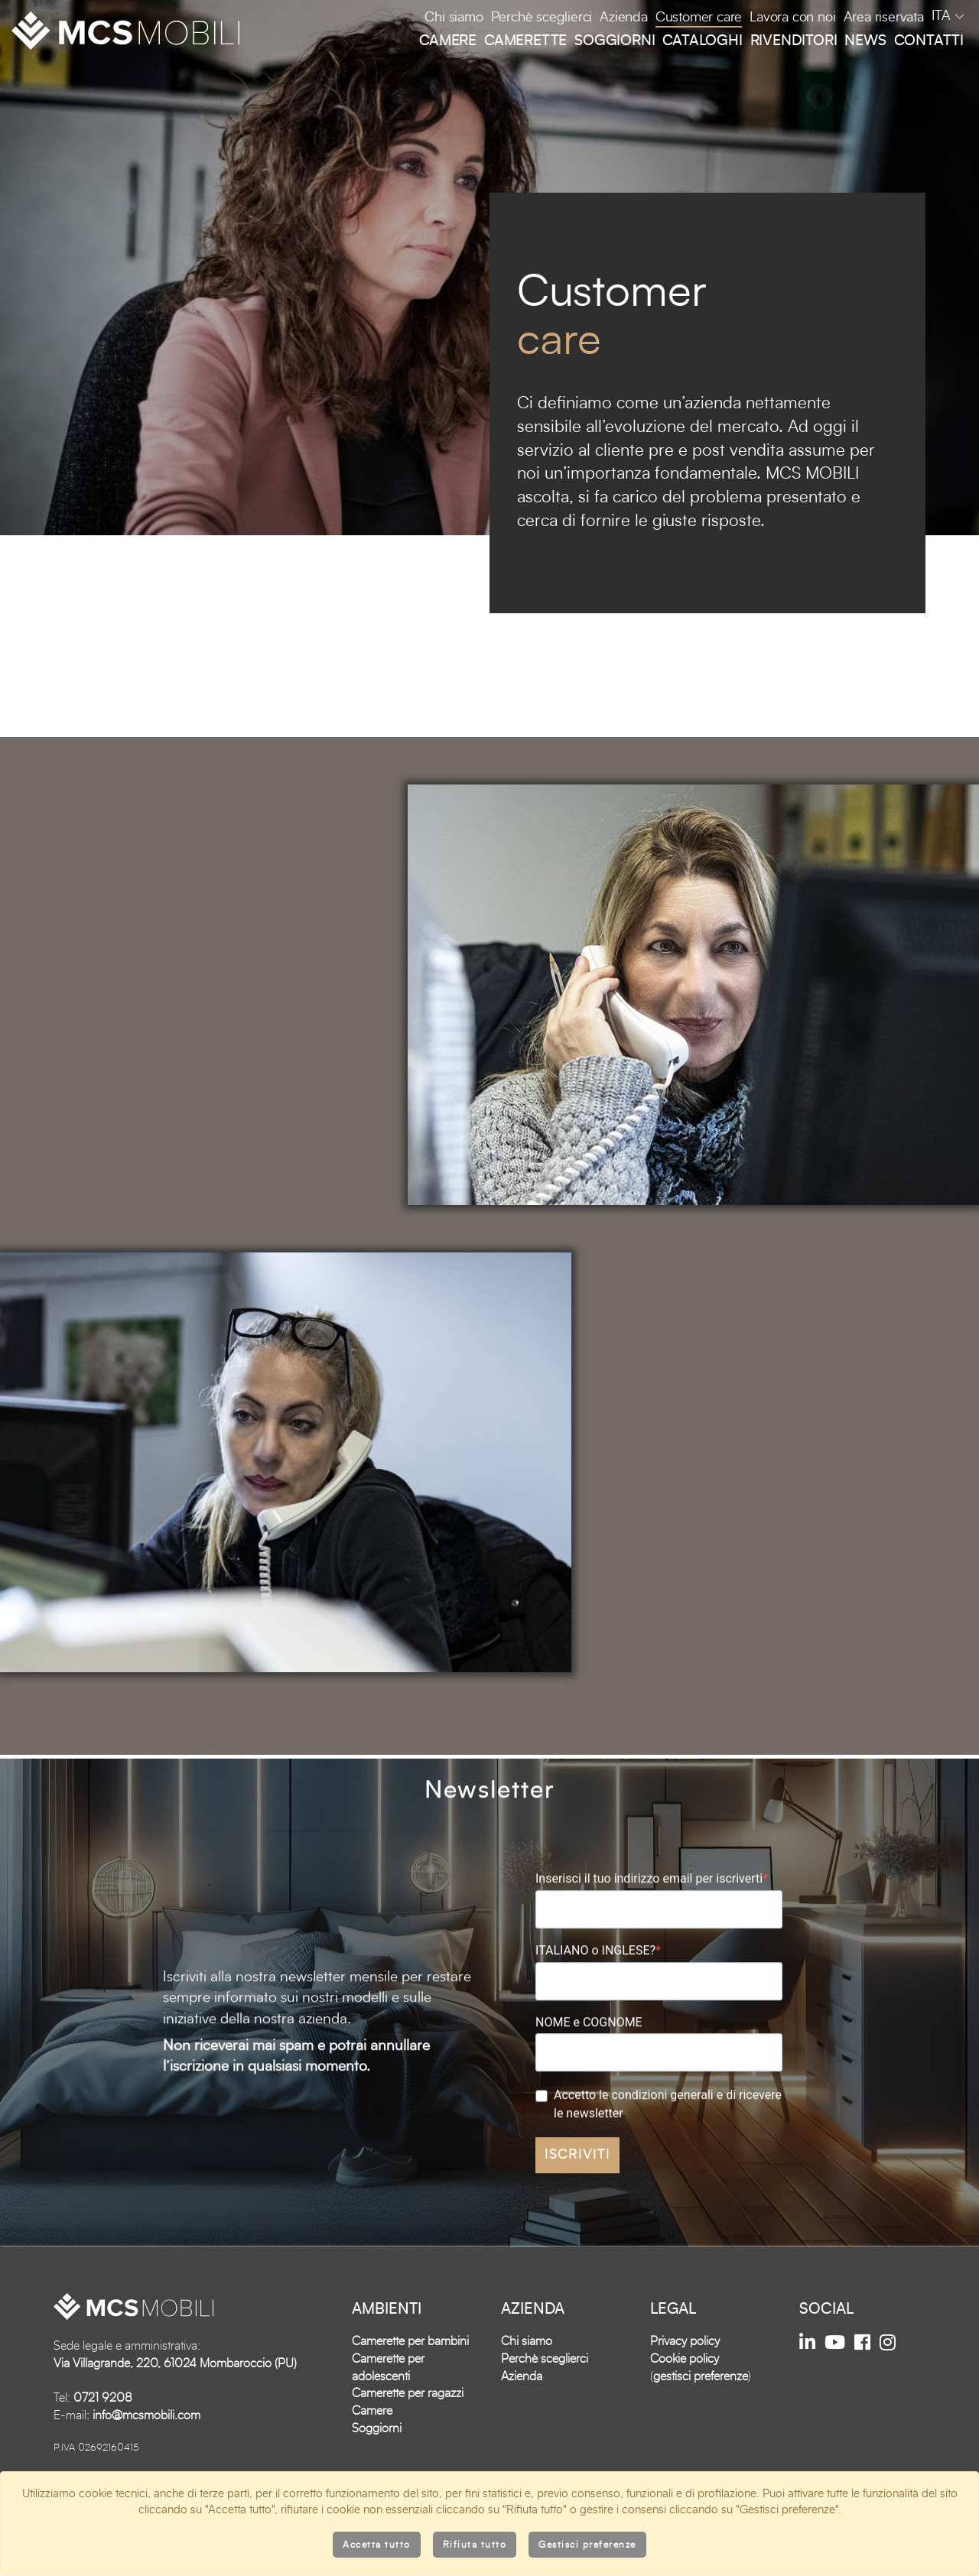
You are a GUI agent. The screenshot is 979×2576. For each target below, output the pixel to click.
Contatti (929, 41)
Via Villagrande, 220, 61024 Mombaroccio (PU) (175, 2414)
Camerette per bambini (410, 2392)
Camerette (525, 41)
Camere (447, 41)
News (865, 41)
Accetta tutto (377, 2544)
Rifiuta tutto (475, 2544)
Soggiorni (614, 41)
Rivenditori (794, 41)
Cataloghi (702, 41)
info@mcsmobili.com (146, 2466)
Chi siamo (453, 17)
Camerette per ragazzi (407, 2444)
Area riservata (884, 17)
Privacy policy (685, 2392)
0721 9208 (102, 2449)
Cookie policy (684, 2409)
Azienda (624, 17)
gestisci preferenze (700, 2427)
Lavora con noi (792, 17)
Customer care (698, 17)
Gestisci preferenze (587, 2544)
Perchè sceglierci (542, 17)
